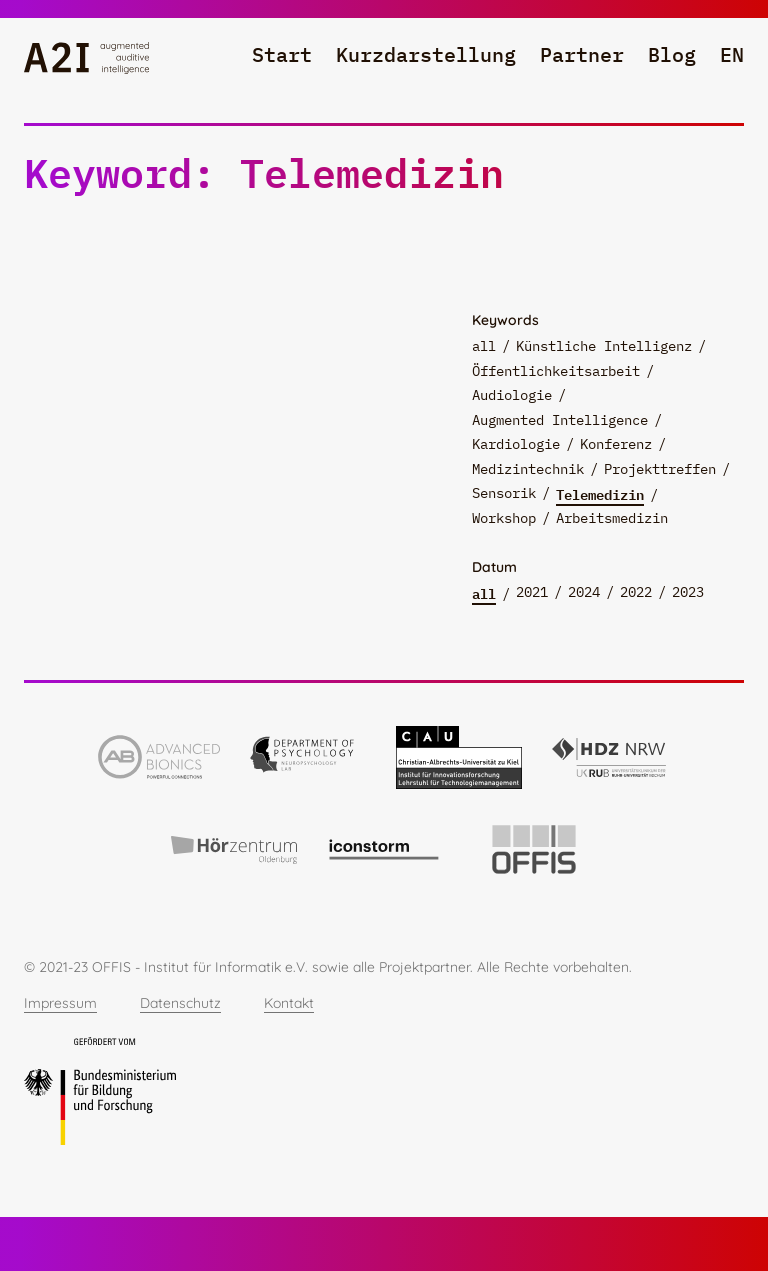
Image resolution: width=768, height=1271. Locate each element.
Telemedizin (600, 494)
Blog (672, 54)
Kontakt (289, 1003)
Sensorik (504, 493)
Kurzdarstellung (426, 54)
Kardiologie (516, 444)
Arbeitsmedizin (612, 518)
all (484, 346)
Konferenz (616, 444)
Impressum (60, 1003)
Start (282, 54)
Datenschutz (180, 1003)
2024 (584, 592)
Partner (582, 54)
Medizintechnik (528, 469)
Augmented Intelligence (560, 420)
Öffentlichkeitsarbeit (556, 371)
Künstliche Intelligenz (604, 346)
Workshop (504, 518)
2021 (532, 592)
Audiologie (512, 395)
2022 (636, 592)
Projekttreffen (660, 469)
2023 (688, 592)
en (732, 54)
